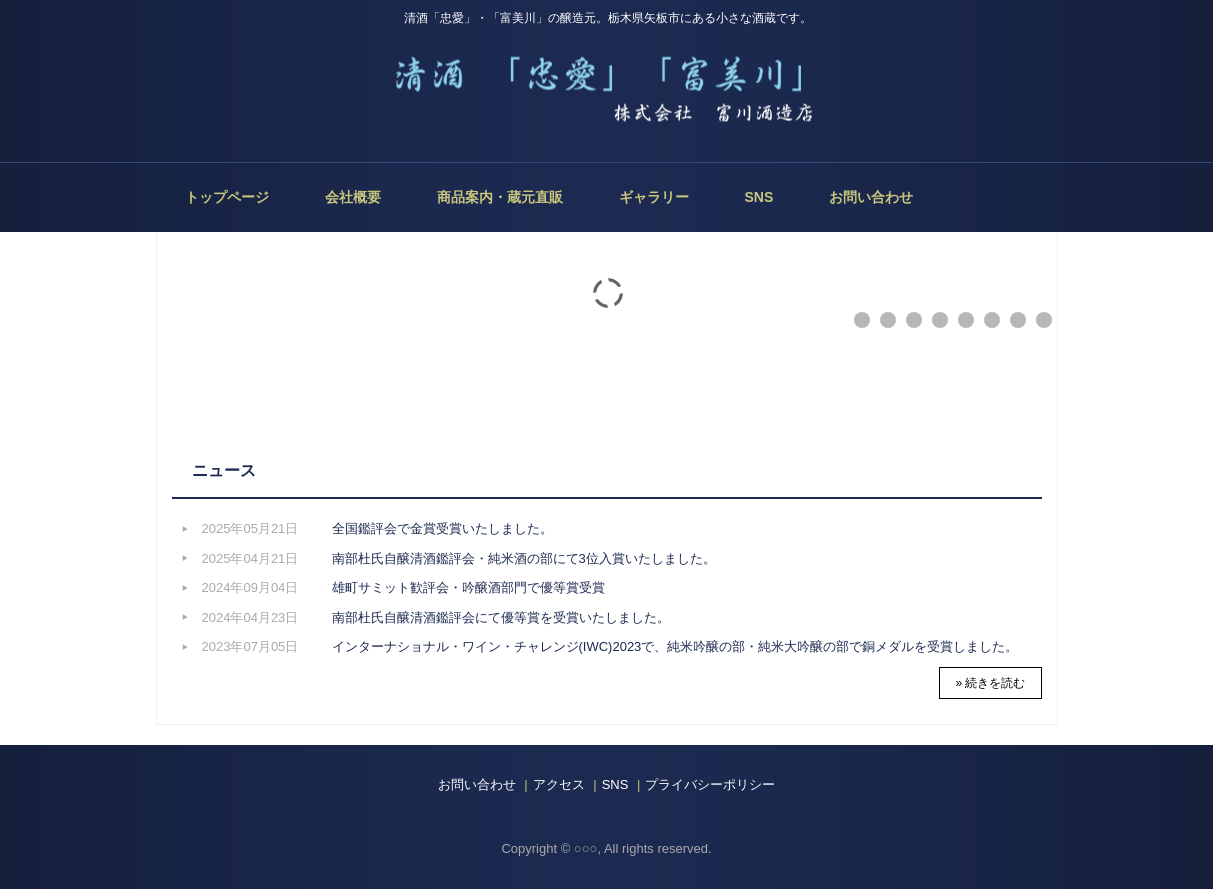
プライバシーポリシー (710, 784)
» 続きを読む (990, 683)
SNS (759, 197)
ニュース (224, 470)
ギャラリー (654, 197)
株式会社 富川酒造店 (606, 96)
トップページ (227, 197)
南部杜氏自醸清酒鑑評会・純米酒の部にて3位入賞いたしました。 (524, 558)
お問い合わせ (871, 197)
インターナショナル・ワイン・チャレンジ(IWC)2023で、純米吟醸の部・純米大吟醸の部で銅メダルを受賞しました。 (675, 646)
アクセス (559, 784)
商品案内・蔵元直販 (500, 197)
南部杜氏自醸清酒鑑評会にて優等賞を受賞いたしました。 (501, 617)
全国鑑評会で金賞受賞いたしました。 (442, 528)
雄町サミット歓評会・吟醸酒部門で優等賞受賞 (468, 587)
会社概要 (353, 197)
